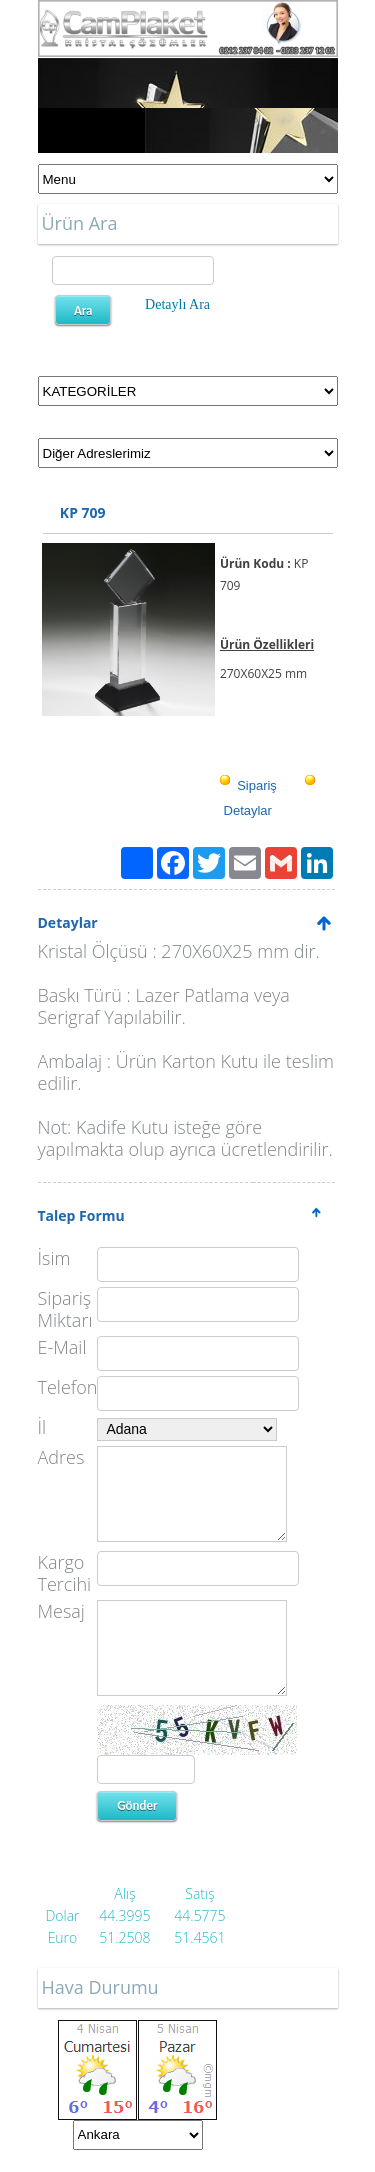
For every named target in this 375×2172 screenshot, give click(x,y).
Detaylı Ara (177, 304)
